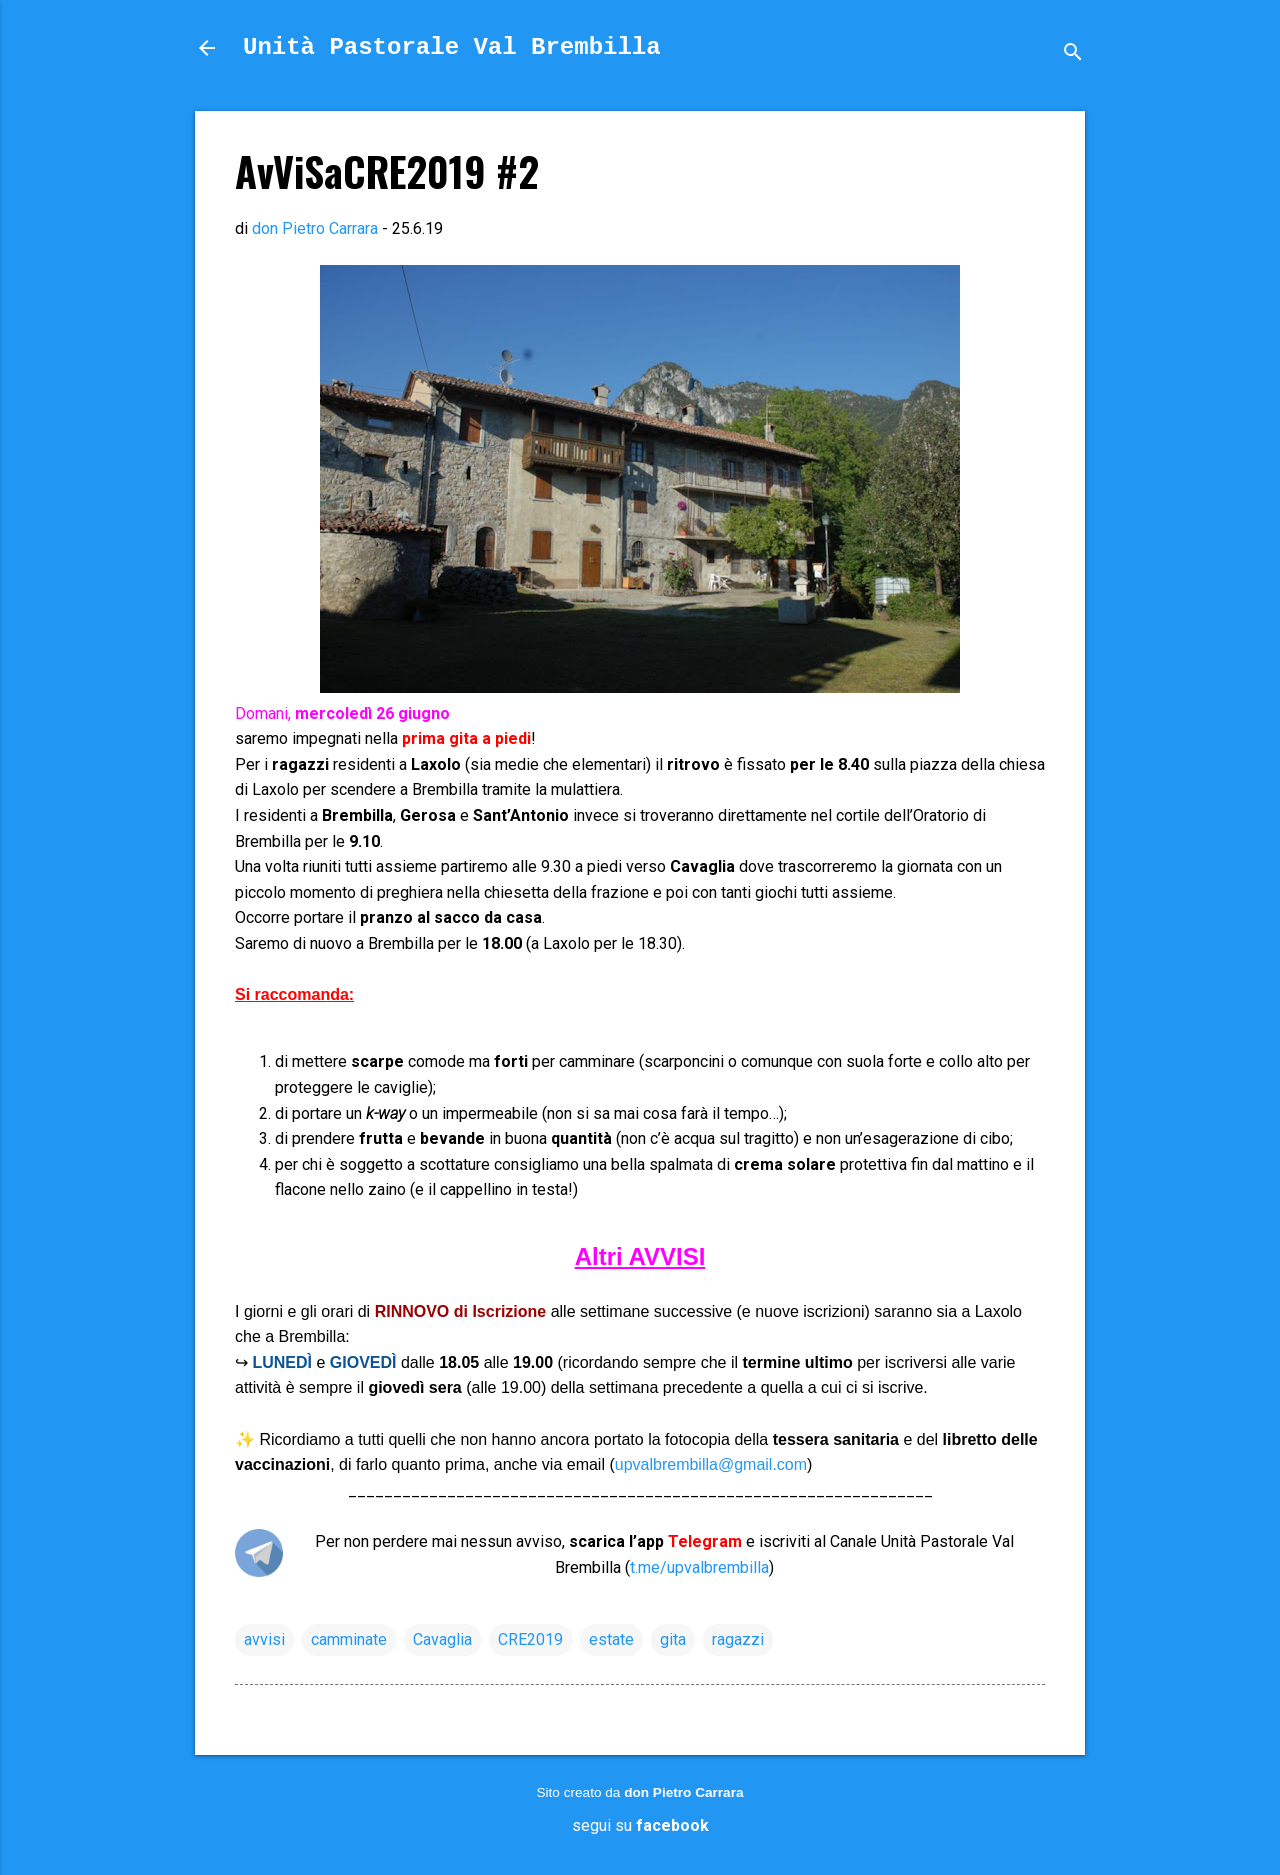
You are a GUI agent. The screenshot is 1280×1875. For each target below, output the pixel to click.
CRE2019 (530, 1639)
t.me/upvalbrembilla (699, 1567)
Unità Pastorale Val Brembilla (452, 47)
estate (611, 1639)
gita (673, 1639)
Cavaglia (442, 1639)
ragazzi (738, 1639)
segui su (640, 1825)
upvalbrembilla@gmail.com (711, 1464)
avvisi (264, 1639)
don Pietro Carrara (683, 1792)
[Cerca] (1073, 54)
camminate (349, 1639)
